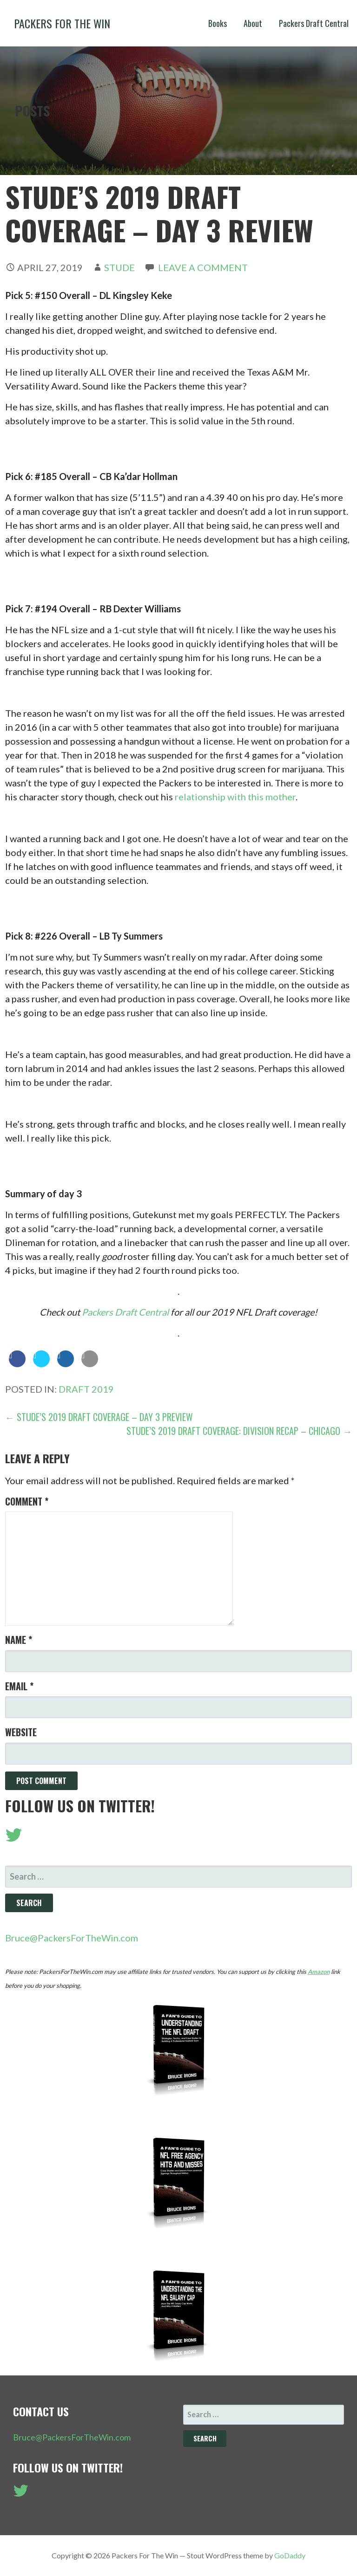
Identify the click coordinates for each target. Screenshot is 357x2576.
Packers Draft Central (314, 23)
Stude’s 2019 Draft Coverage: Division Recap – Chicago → (239, 1431)
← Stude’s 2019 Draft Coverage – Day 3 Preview (99, 1417)
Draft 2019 (86, 1389)
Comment (26, 1501)
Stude (119, 267)
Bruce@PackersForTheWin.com (71, 1937)
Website (21, 1732)
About (253, 23)
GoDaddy (289, 2555)
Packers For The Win (62, 23)
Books (217, 23)
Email (19, 1686)
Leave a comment (203, 267)
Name (18, 1640)
